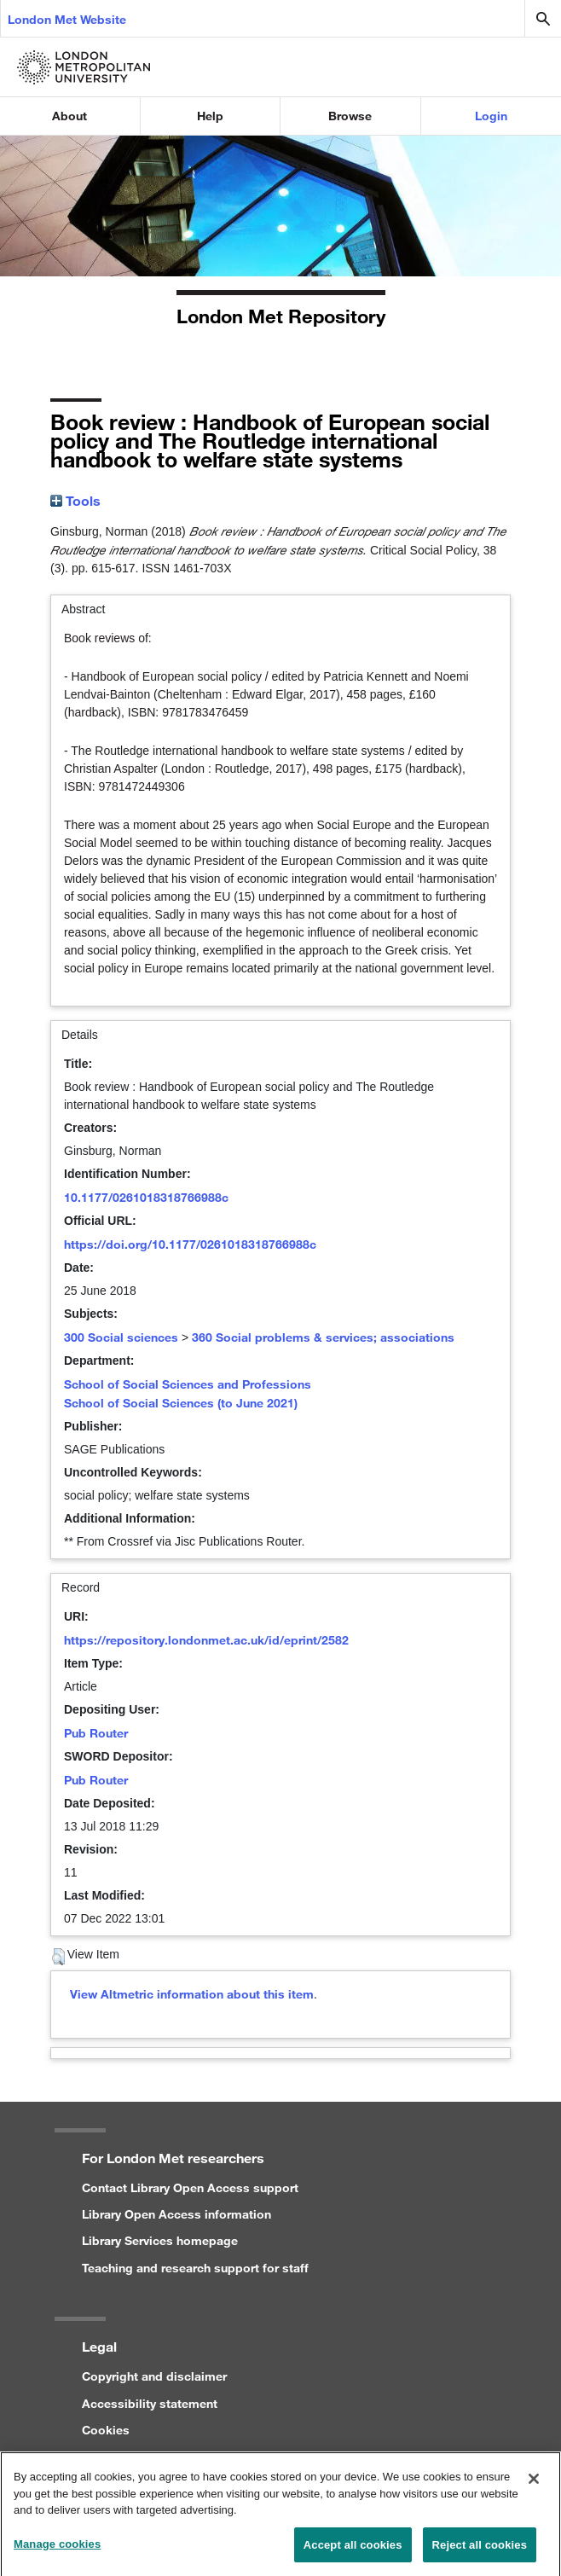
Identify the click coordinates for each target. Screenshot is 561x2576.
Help (210, 115)
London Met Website (67, 19)
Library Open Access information (176, 2214)
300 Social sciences (121, 1337)
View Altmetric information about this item (192, 1994)
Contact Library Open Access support (190, 2187)
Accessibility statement (149, 2403)
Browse (350, 115)
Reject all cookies (479, 2550)
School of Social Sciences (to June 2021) (181, 1402)
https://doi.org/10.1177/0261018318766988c (190, 1244)
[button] (58, 1956)
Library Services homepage (160, 2240)
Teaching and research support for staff (195, 2267)
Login (491, 115)
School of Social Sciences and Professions (187, 1384)
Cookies (106, 2429)
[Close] (533, 2484)
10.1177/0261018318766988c (146, 1197)
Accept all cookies (353, 2550)
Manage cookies (57, 2549)
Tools (75, 500)
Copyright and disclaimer (154, 2376)
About (69, 115)
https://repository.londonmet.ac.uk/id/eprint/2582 (206, 1640)
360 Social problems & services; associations (323, 1337)
